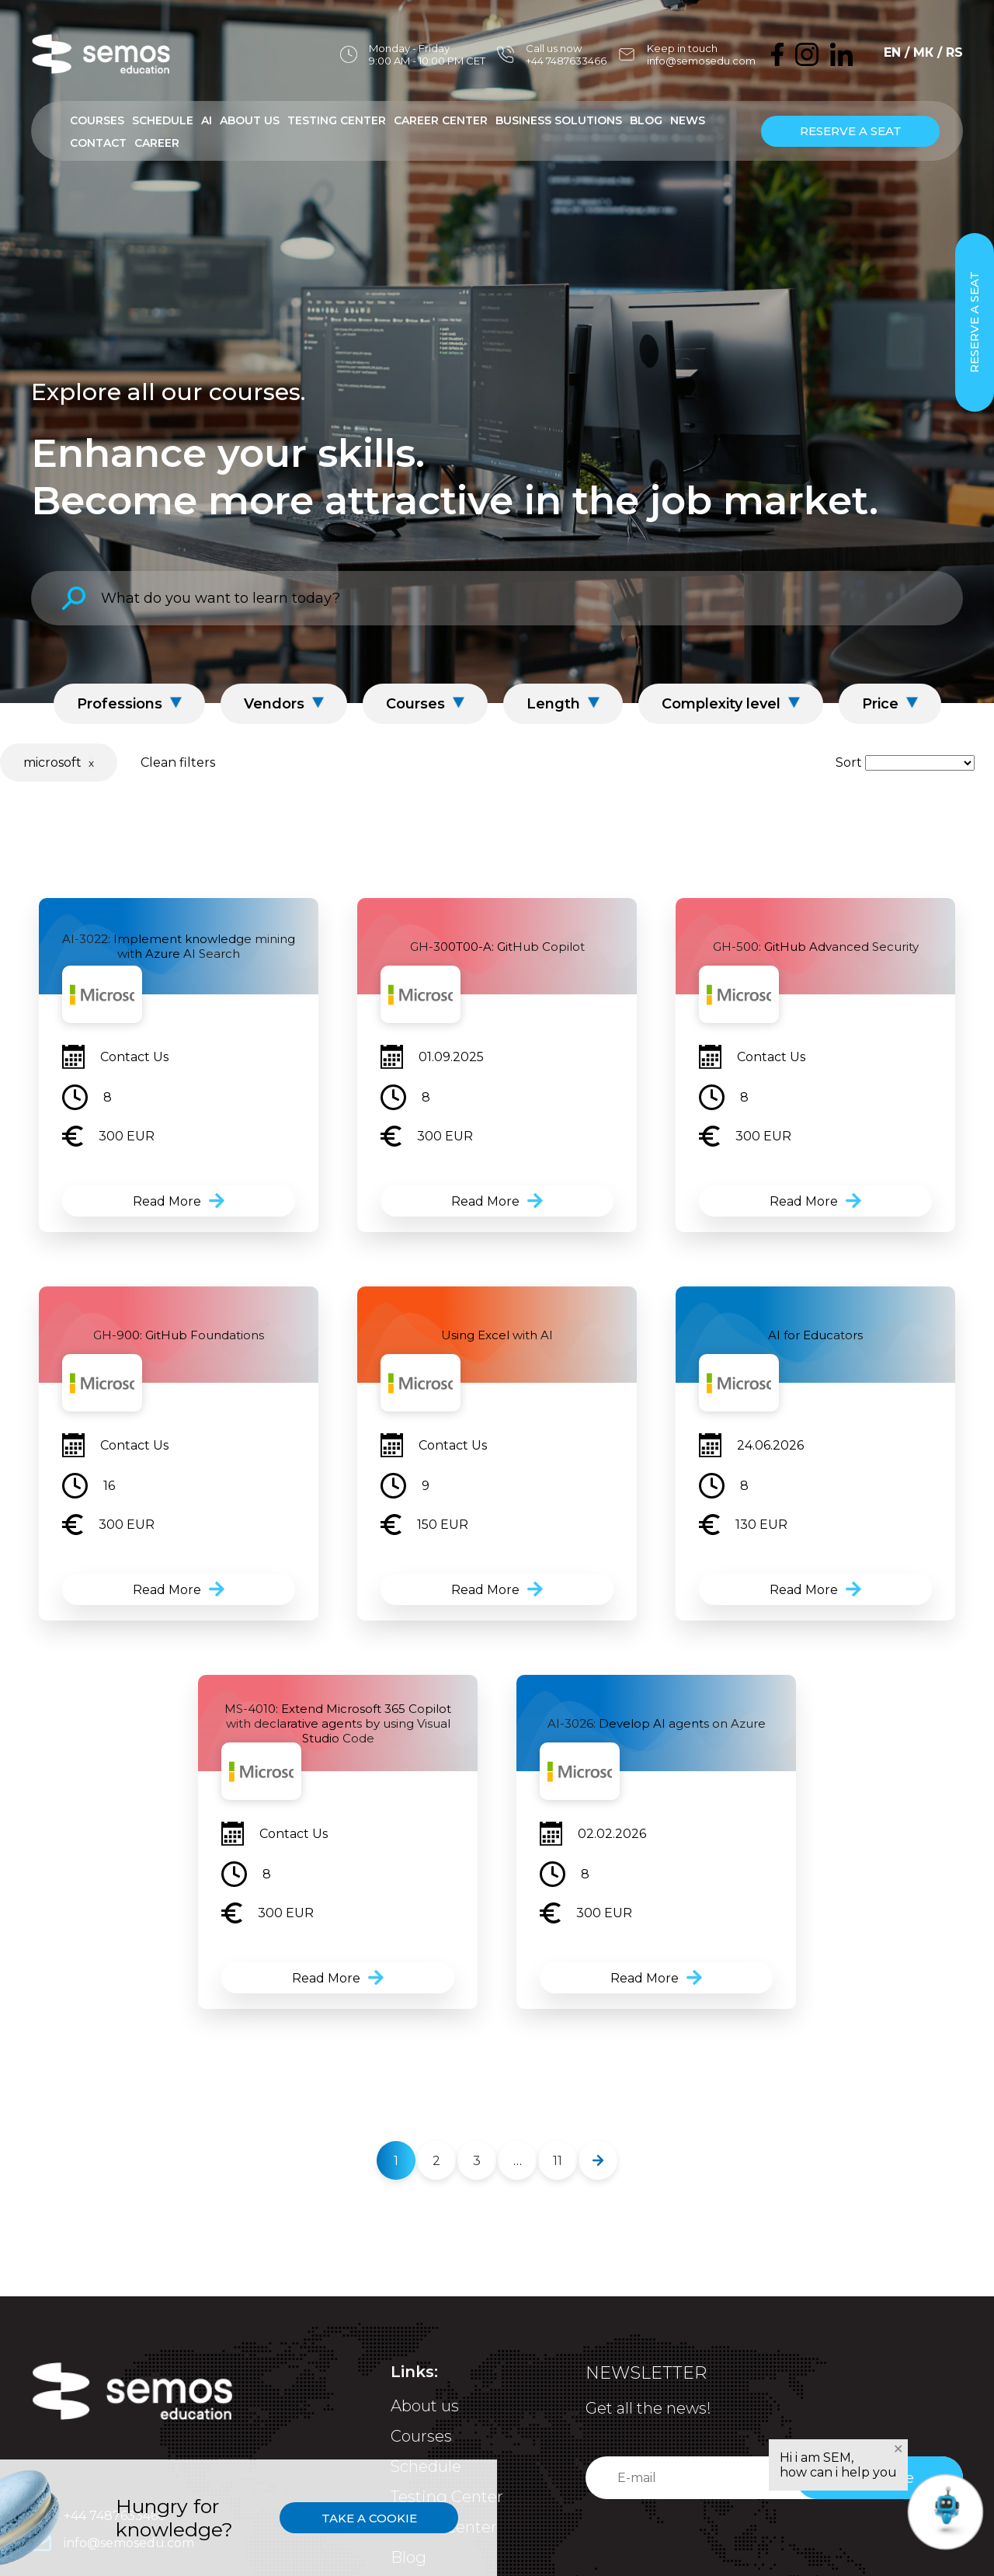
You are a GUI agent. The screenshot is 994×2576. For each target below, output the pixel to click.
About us (425, 2406)
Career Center (441, 120)
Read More (167, 1201)
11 (557, 2160)
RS (954, 52)
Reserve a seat (851, 131)
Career (156, 143)
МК (923, 52)
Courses (97, 120)
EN (892, 52)
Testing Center (336, 120)
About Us (250, 120)
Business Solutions (558, 120)
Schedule (162, 120)
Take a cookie (369, 2518)
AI (206, 120)
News (687, 120)
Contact (98, 143)
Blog (646, 120)
